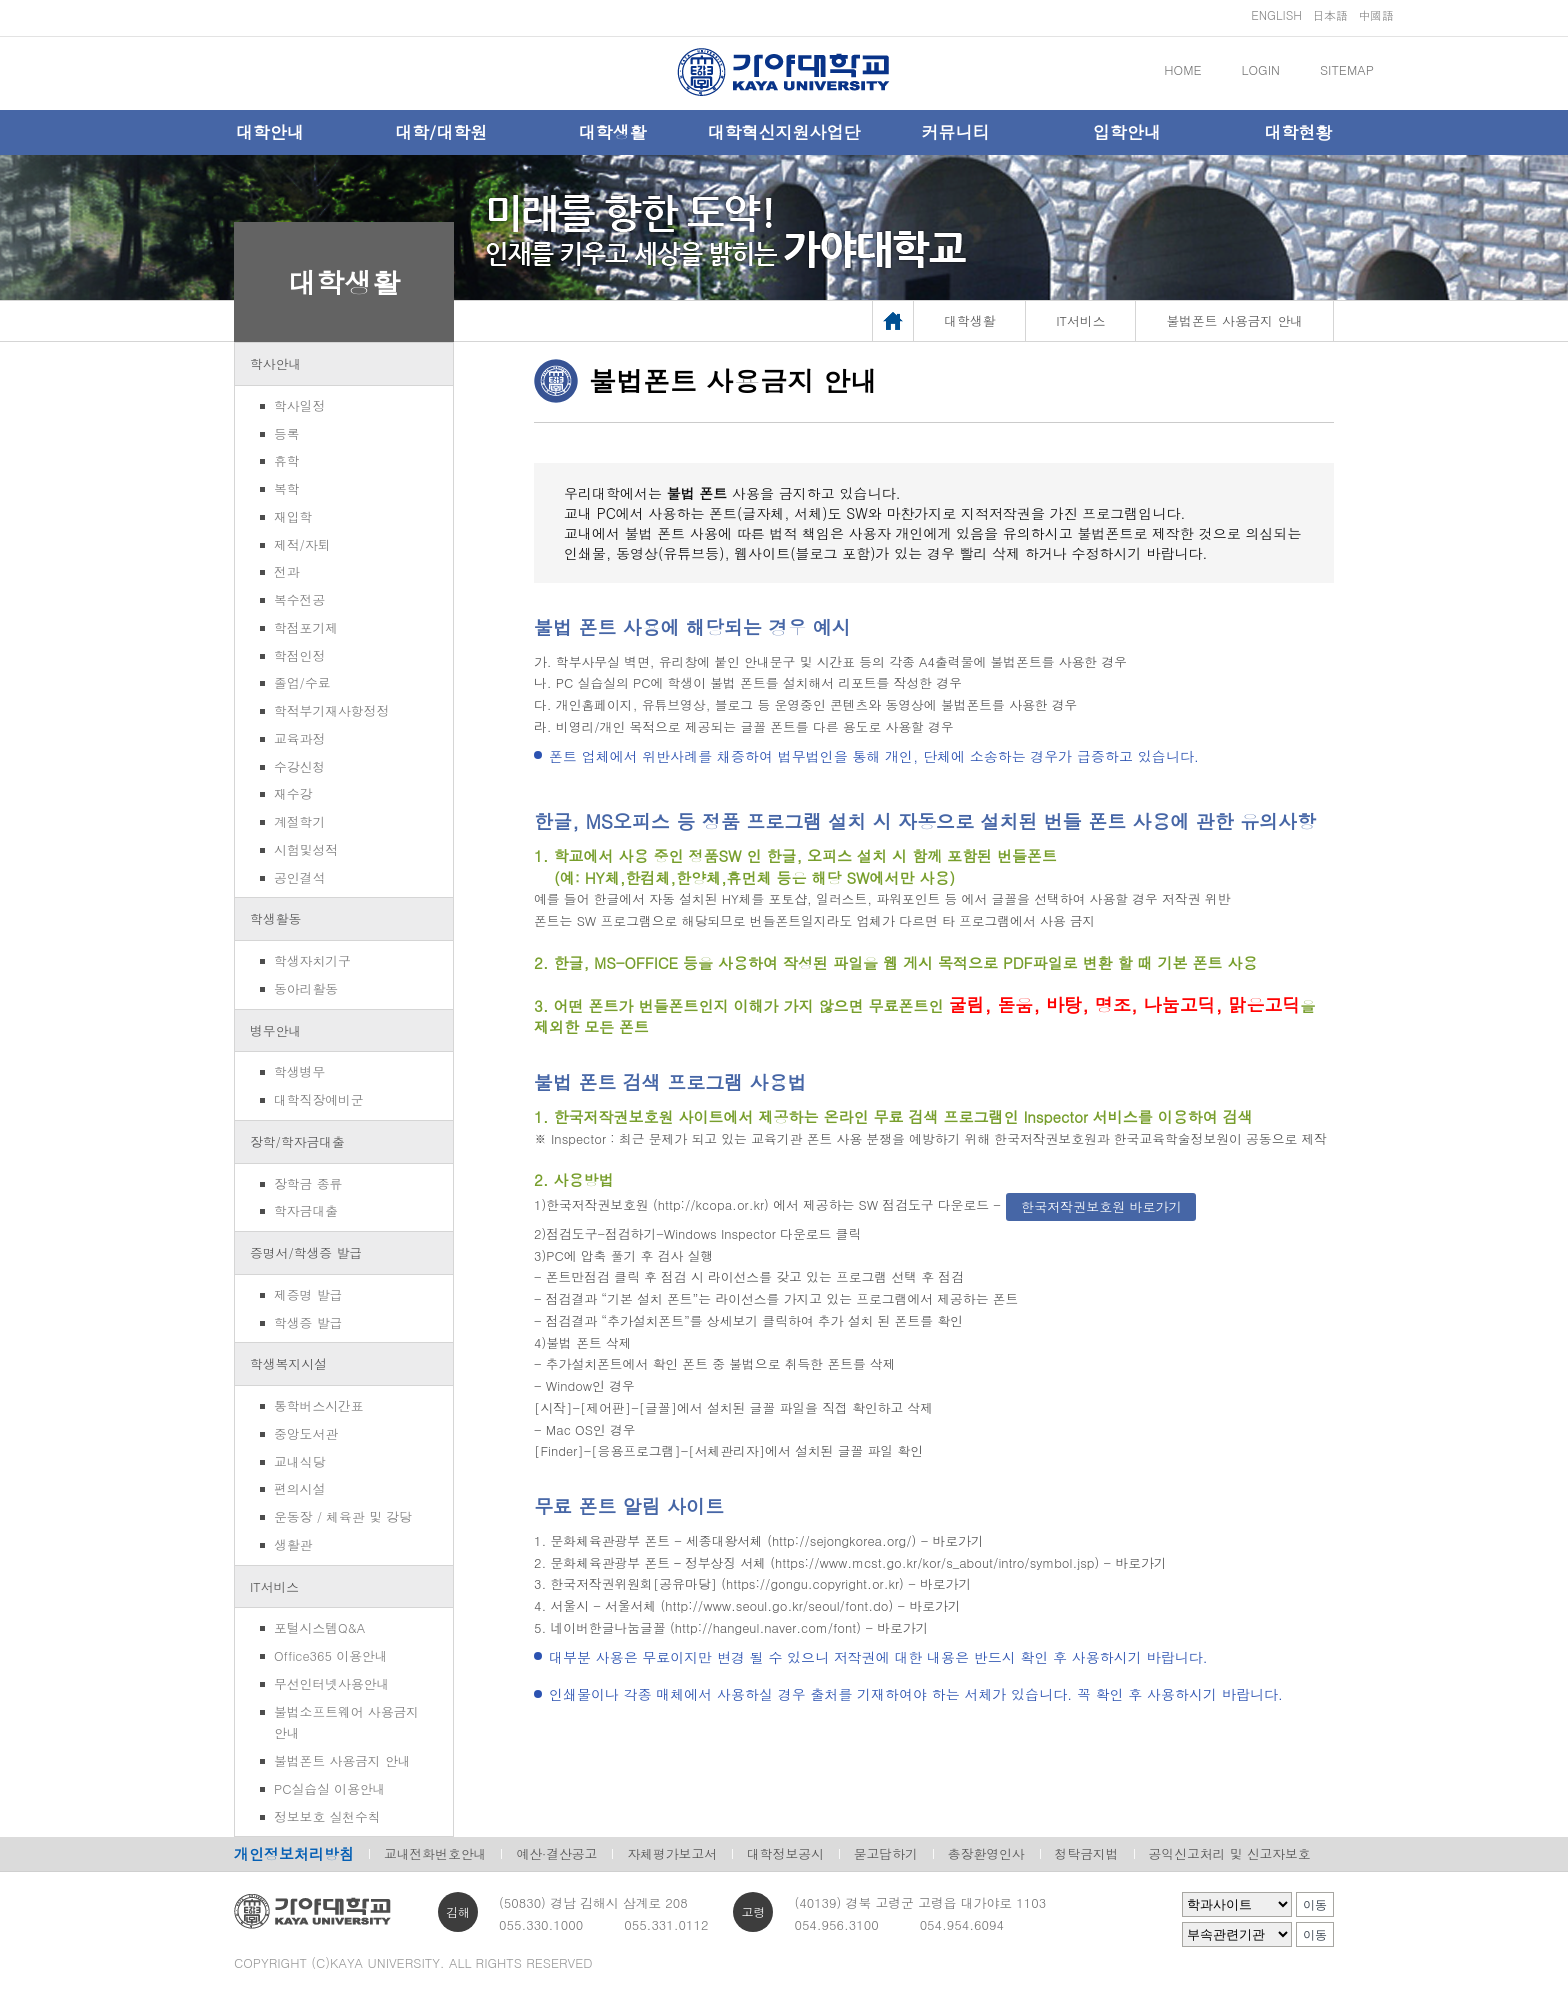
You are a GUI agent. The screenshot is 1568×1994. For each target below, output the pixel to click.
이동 (1315, 1905)
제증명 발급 (308, 1294)
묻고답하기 (886, 1853)
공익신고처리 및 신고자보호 (1230, 1853)
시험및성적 (306, 849)
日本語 (1330, 14)
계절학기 (299, 821)
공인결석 (299, 877)
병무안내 (275, 1030)
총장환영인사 (986, 1853)
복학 (287, 488)
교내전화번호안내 (435, 1853)
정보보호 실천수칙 (327, 1816)
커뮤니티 (955, 132)
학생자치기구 (312, 960)
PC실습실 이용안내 (329, 1788)
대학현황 (1298, 132)
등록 (287, 433)
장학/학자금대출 (297, 1141)
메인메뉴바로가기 (0, 0)
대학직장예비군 (319, 1099)
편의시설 (299, 1488)
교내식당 (299, 1461)
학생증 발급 (308, 1322)
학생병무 (299, 1071)
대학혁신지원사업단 (783, 132)
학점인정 (299, 655)
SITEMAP (1347, 69)
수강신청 (299, 766)
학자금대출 (306, 1210)
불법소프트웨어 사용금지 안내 (346, 1722)
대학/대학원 (441, 132)
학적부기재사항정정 (331, 710)
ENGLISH (1276, 14)
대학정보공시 (785, 1853)
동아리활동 (306, 988)
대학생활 (613, 132)
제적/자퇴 (302, 544)
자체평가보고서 (672, 1853)
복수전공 (299, 599)
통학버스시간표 (319, 1405)
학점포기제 (306, 627)
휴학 (287, 460)
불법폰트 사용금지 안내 (342, 1760)
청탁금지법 (1087, 1853)
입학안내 (1127, 132)
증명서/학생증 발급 (306, 1252)
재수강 (293, 793)
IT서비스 (274, 1586)
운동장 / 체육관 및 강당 (343, 1516)
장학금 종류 (308, 1183)
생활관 (293, 1544)
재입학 (293, 516)
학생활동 (275, 918)
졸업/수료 (302, 682)
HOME (1182, 69)
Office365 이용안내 (330, 1655)
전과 (287, 571)
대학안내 (270, 132)
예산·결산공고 (556, 1853)
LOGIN (1261, 69)
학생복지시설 (288, 1363)
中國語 (1376, 14)
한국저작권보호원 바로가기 (1101, 1206)
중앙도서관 (306, 1433)
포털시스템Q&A (319, 1627)
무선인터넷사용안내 (331, 1683)
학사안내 (275, 363)
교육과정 (299, 738)
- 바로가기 (952, 1540)
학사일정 (299, 405)
